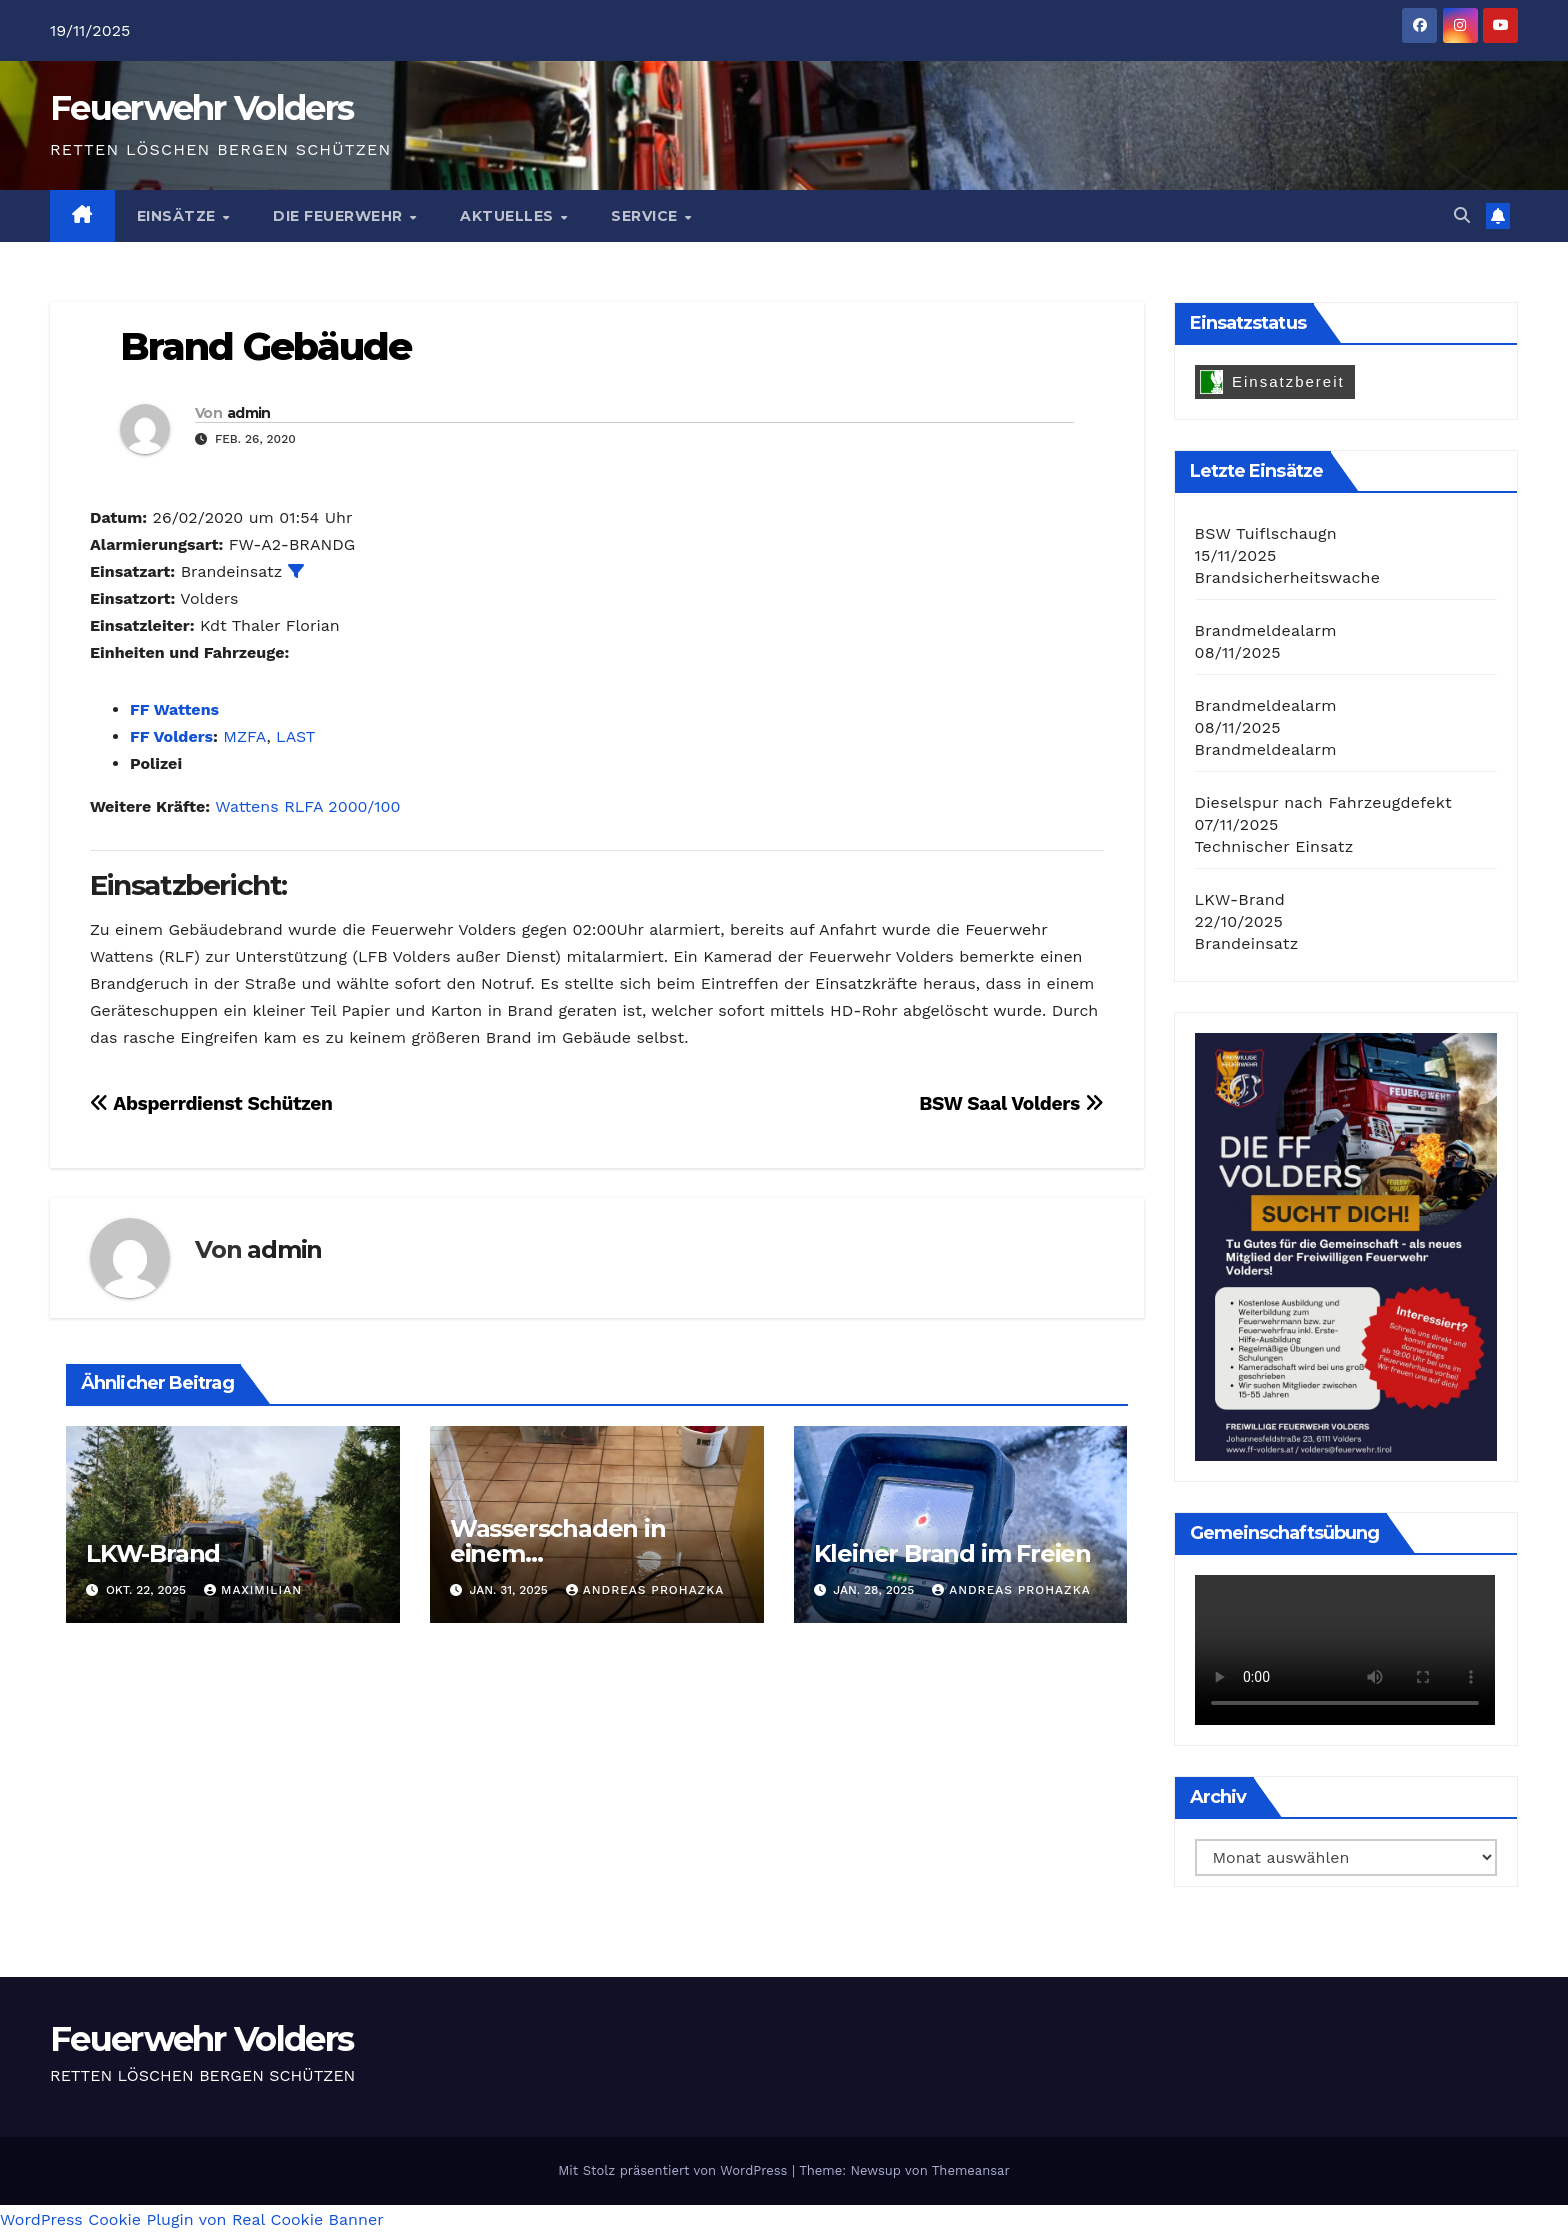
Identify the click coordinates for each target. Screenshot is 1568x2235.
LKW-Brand (153, 1553)
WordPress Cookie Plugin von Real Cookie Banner (192, 2219)
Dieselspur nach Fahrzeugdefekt (1323, 802)
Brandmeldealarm (1266, 630)
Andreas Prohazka (645, 1590)
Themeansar (971, 2170)
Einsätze (179, 216)
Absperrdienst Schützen (211, 1103)
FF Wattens (174, 709)
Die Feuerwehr (340, 216)
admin (249, 413)
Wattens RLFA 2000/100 (307, 806)
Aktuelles (509, 216)
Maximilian (253, 1590)
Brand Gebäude (265, 346)
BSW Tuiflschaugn (1266, 533)
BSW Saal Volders (1011, 1103)
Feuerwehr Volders (201, 108)
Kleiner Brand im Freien (952, 1553)
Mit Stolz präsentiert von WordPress (675, 2170)
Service (646, 216)
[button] (1462, 215)
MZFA (244, 736)
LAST (295, 736)
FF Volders (171, 736)
